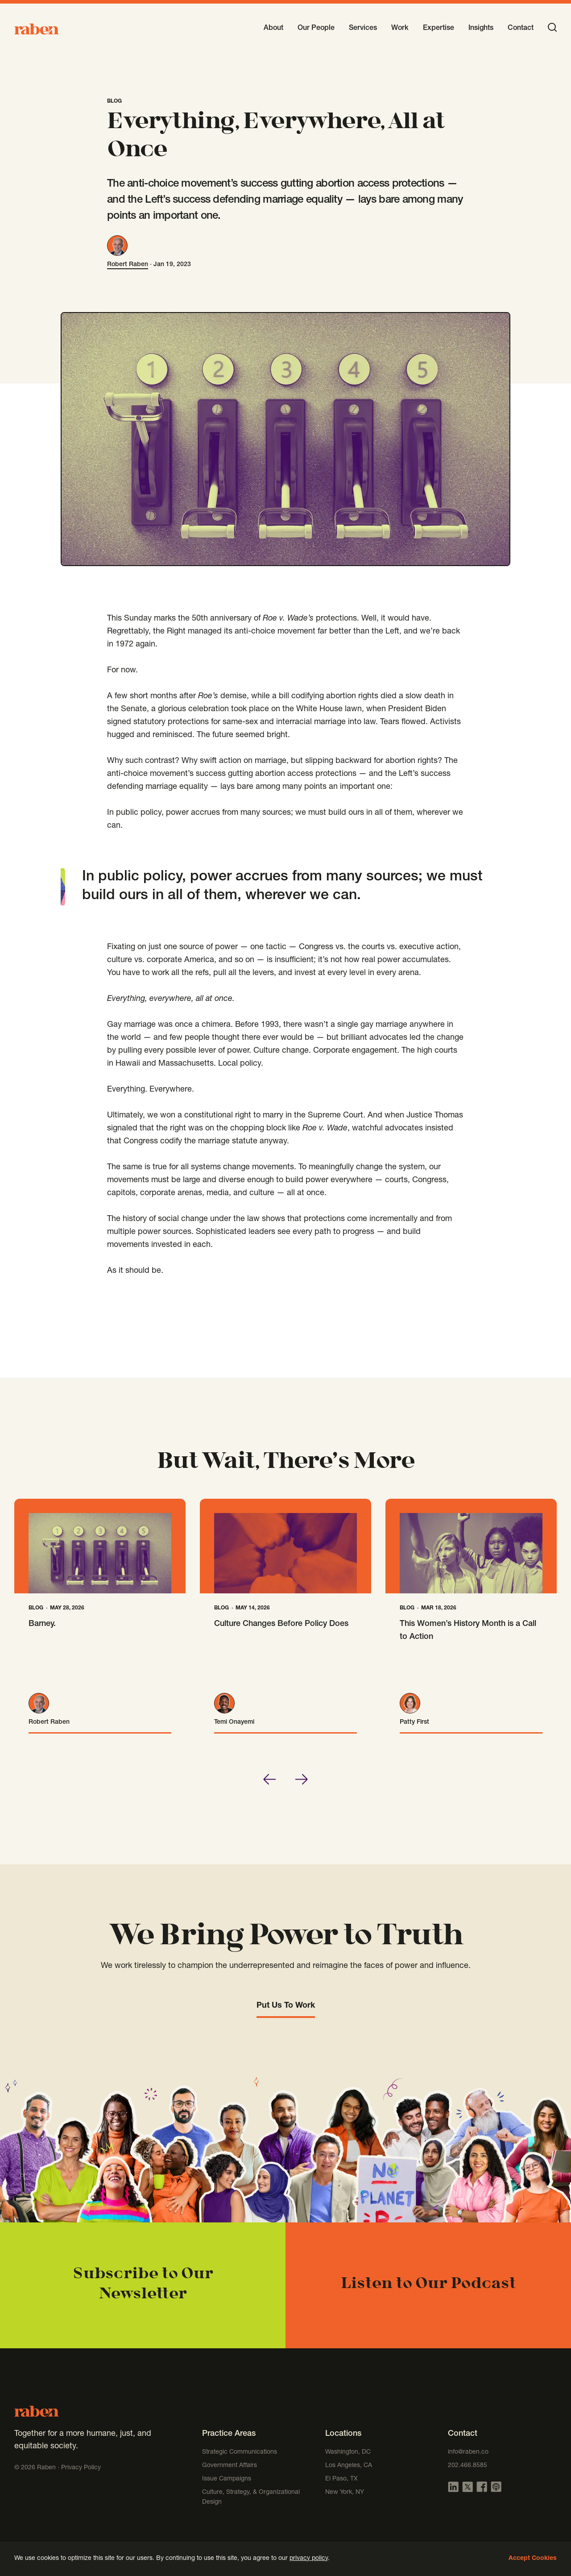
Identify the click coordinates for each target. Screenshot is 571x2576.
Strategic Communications (239, 2452)
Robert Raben (127, 265)
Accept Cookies (533, 2558)
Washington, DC (348, 2452)
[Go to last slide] (269, 1779)
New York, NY (344, 2492)
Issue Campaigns (227, 2479)
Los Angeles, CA (348, 2466)
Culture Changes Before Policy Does (281, 1624)
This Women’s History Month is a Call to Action (468, 1630)
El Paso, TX (341, 2479)
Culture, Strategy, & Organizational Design (251, 2497)
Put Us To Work (286, 2006)
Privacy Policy (81, 2468)
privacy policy (309, 2558)
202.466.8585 (467, 2466)
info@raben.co (468, 2452)
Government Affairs (229, 2466)
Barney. (42, 1624)
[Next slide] (301, 1779)
